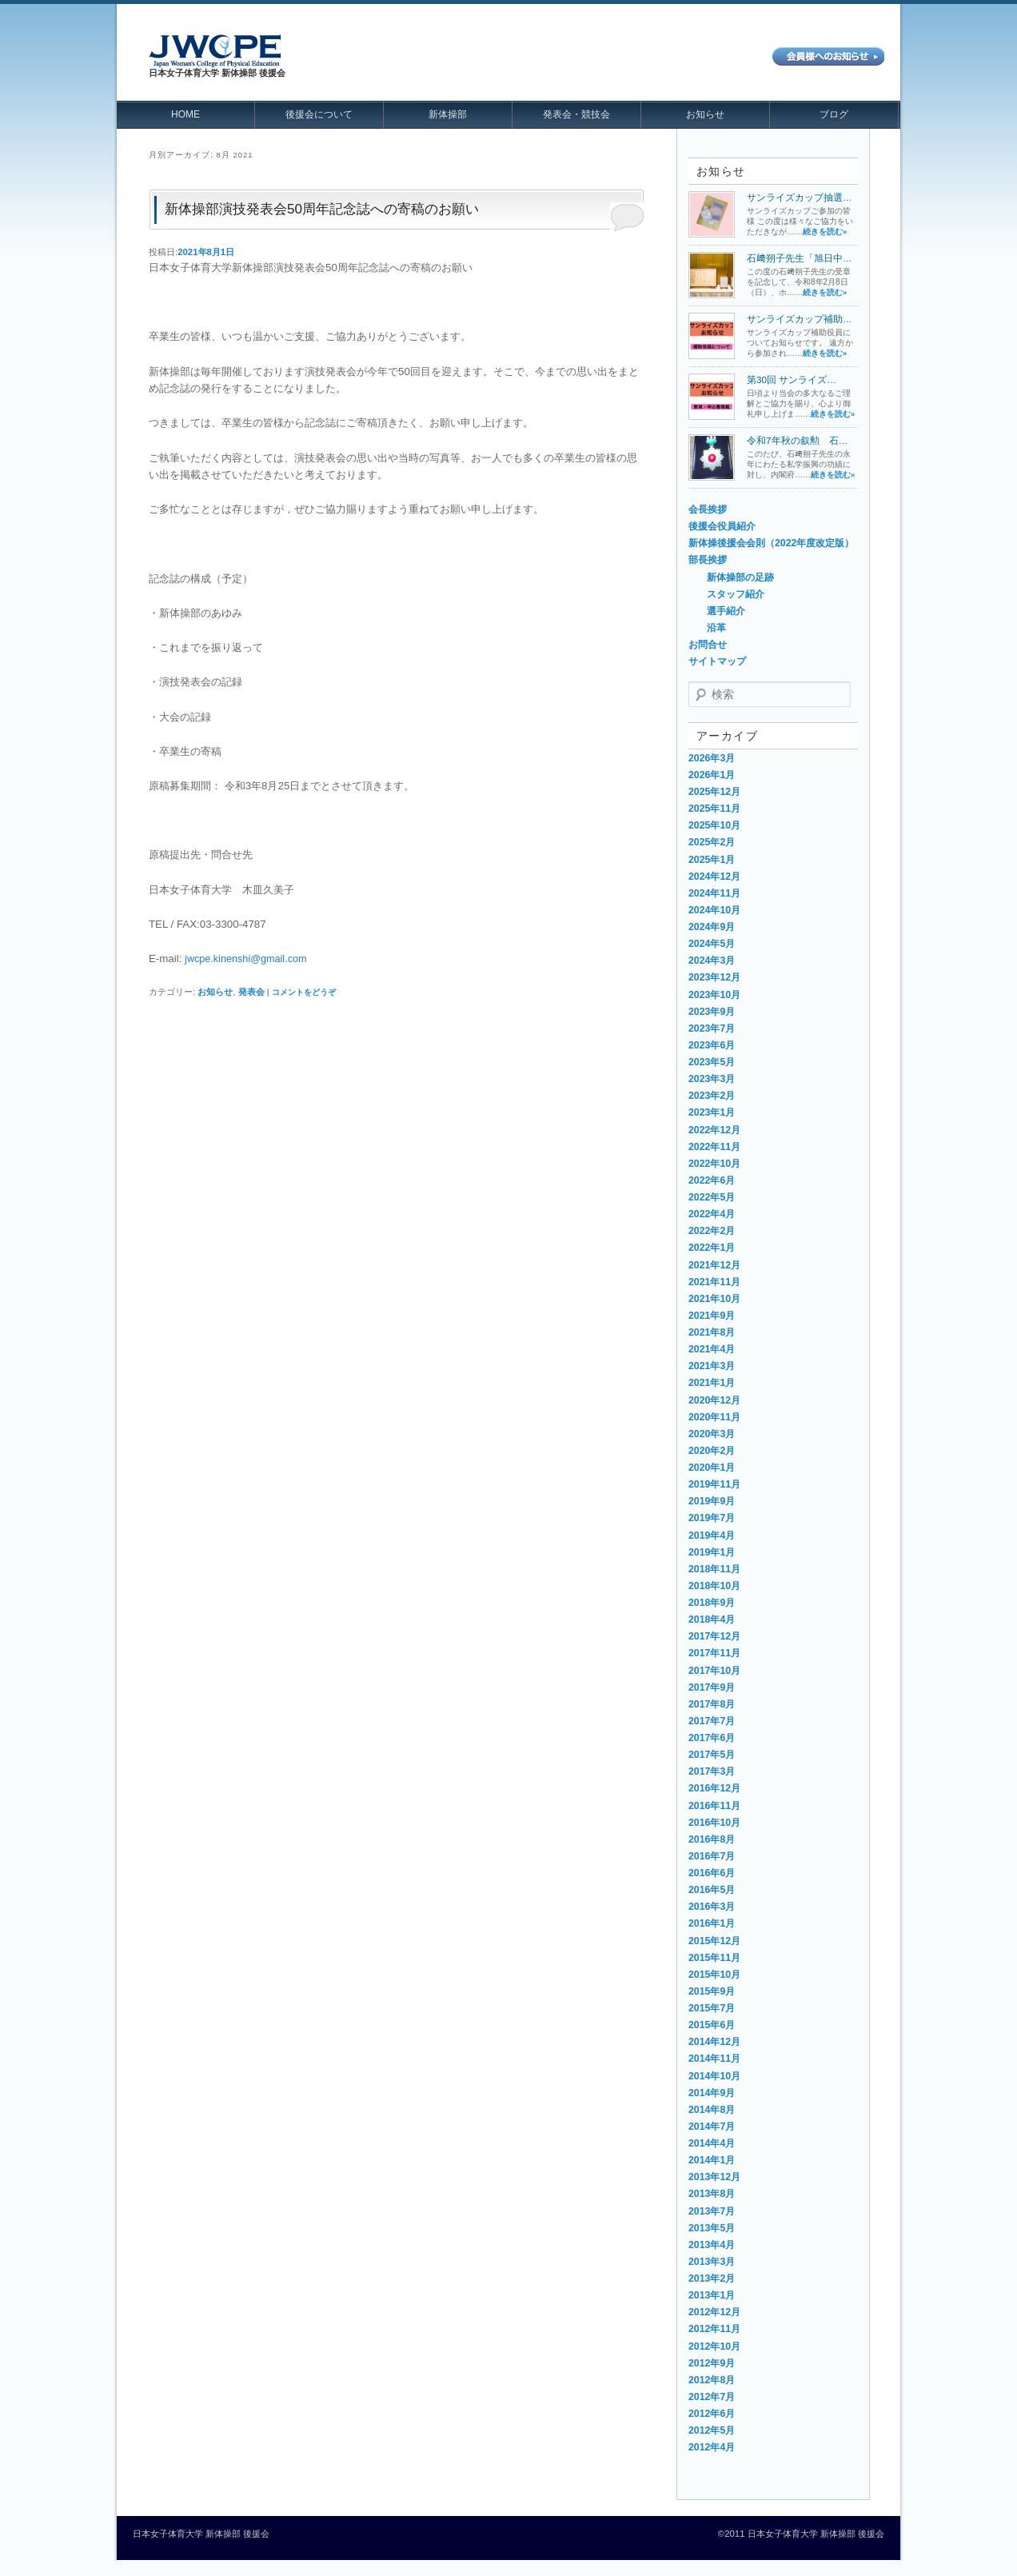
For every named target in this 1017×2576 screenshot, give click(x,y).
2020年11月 (714, 1417)
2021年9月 (711, 1315)
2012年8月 (711, 2380)
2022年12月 (714, 1130)
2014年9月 (711, 2093)
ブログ (834, 114)
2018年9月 (711, 1602)
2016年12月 (714, 1788)
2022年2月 (711, 1230)
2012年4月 (711, 2447)
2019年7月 (711, 1518)
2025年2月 (711, 842)
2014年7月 (711, 2126)
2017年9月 (711, 1687)
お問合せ (707, 644)
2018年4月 (711, 1619)
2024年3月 (711, 960)
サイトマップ (717, 661)
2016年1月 (711, 1923)
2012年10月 (714, 2346)
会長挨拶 (707, 509)
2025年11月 (714, 808)
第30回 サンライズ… (791, 379)
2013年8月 (711, 2193)
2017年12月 (714, 1636)
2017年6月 (711, 1737)
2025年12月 (714, 791)
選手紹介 (726, 611)
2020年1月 (711, 1467)
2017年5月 (711, 1754)
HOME (185, 114)
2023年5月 (711, 1062)
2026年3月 (711, 758)
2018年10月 (714, 1586)
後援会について (319, 114)
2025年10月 (714, 825)
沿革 (716, 627)
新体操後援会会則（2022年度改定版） (771, 543)
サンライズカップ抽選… (799, 197)
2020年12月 (714, 1400)
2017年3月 (711, 1771)
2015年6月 (711, 2025)
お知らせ (705, 114)
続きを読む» (825, 231)
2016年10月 (714, 1822)
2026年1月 (711, 775)
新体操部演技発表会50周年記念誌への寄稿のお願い (322, 209)
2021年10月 (714, 1298)
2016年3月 (711, 1906)
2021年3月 (711, 1366)
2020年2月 (711, 1450)
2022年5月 (711, 1197)
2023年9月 (711, 1011)
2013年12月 (714, 2177)
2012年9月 (711, 2363)
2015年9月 (711, 1991)
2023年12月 (714, 977)
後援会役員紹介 (722, 526)
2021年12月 (714, 1265)
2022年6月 (711, 1180)
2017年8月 (711, 1704)
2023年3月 (711, 1078)
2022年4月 (711, 1214)
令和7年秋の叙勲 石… (797, 440)
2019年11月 (714, 1484)
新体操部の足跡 (740, 577)
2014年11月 (714, 2058)
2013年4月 (711, 2245)
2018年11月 (714, 1569)
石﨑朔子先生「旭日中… (799, 258)
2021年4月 (711, 1349)
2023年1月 (711, 1112)
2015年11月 (714, 1957)
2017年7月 (711, 1721)
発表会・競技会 (576, 114)
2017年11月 (714, 1653)
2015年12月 (714, 1941)
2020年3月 (711, 1434)
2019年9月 (711, 1501)
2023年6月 (711, 1045)
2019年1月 (711, 1552)
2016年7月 (711, 1856)
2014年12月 (714, 2041)
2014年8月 (711, 2109)
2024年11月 (714, 893)
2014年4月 (711, 2143)
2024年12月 (714, 876)
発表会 (251, 991)
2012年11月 (714, 2328)
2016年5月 (711, 1889)
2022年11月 (714, 1146)
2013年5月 (711, 2228)
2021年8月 (711, 1332)
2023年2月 (711, 1095)
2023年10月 (714, 994)
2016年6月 (711, 1873)
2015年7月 (711, 2008)
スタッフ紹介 (735, 594)
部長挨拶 (707, 559)
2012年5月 (711, 2430)
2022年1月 (711, 1247)
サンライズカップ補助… (799, 319)
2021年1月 (711, 1382)
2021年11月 (714, 1282)
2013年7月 (711, 2211)
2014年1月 (711, 2160)
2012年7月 (711, 2396)
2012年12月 (714, 2312)
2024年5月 (711, 943)
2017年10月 (714, 1670)
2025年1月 (711, 859)
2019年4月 (711, 1535)
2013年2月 (711, 2278)
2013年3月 (711, 2261)
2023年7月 (711, 1028)
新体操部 (448, 114)
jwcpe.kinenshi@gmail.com (245, 959)
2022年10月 (714, 1163)
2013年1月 (711, 2295)
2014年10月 (714, 2076)
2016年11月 (714, 1805)
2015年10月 (714, 1974)
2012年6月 (711, 2413)
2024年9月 (711, 927)
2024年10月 (714, 910)
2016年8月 (711, 1839)
